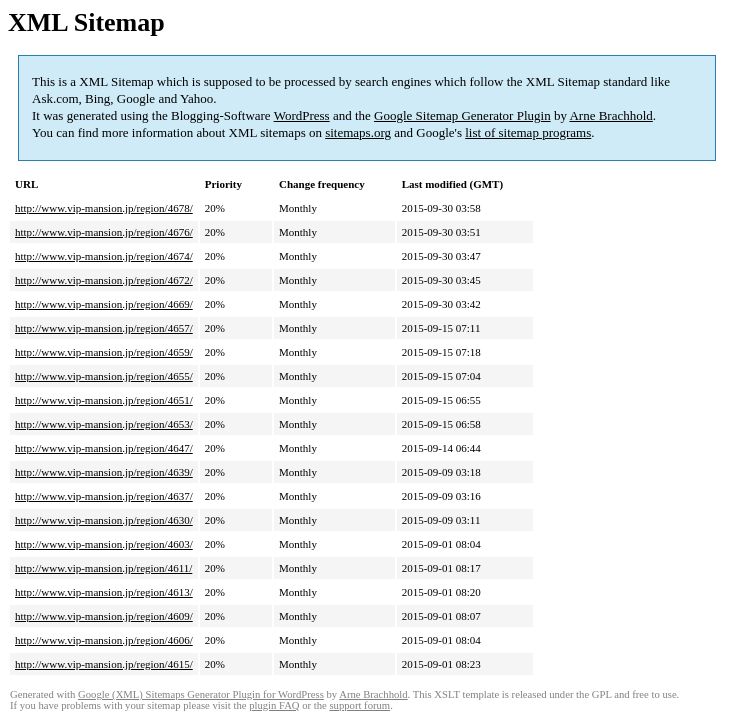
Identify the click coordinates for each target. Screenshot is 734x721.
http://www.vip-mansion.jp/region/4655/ (104, 376)
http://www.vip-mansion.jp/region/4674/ (104, 256)
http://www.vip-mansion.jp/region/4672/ (104, 280)
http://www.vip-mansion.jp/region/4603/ (104, 544)
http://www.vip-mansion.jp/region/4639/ (104, 472)
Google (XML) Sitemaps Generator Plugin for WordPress (201, 694)
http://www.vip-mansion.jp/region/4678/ (104, 208)
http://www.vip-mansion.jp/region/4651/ (104, 400)
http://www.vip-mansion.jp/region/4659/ (104, 352)
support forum (359, 705)
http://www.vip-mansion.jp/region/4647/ (104, 448)
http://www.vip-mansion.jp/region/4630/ (104, 520)
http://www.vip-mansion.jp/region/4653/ (104, 424)
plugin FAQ (274, 705)
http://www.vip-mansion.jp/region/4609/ (104, 616)
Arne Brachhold (610, 115)
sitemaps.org (358, 132)
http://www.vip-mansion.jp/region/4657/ (104, 328)
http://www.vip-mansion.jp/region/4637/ (104, 496)
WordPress (302, 115)
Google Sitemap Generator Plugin (462, 115)
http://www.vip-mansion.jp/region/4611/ (103, 568)
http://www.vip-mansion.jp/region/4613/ (104, 592)
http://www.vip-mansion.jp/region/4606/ (104, 640)
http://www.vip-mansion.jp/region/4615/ (104, 664)
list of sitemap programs (528, 132)
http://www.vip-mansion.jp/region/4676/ (104, 232)
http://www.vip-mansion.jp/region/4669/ (104, 304)
